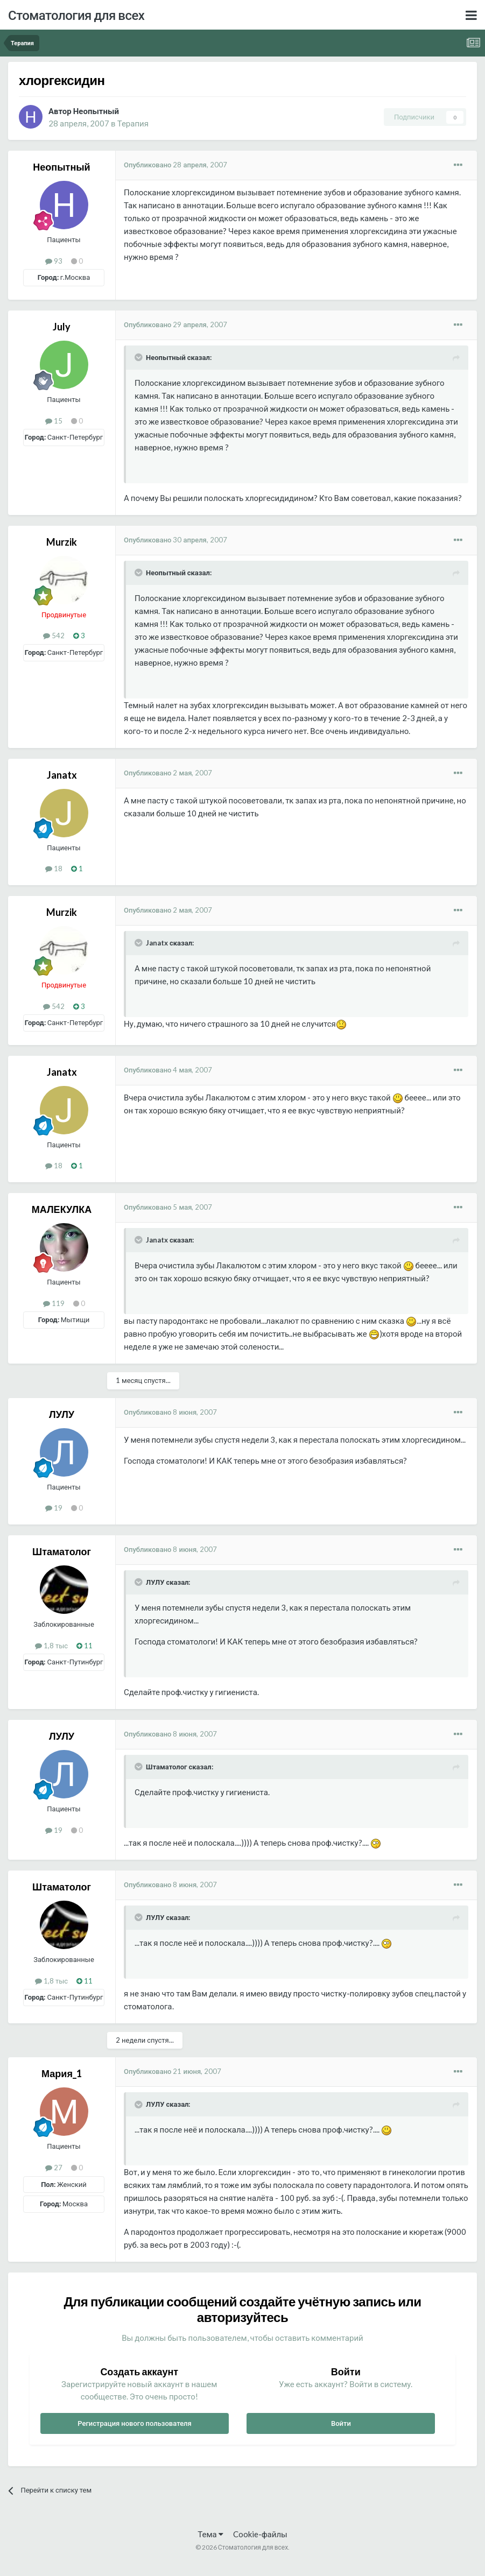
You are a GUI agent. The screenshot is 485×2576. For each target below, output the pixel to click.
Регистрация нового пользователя (135, 2423)
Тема (210, 2534)
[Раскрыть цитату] (139, 357)
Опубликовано (175, 164)
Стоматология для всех (76, 15)
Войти (341, 2423)
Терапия (133, 123)
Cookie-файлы (260, 2534)
